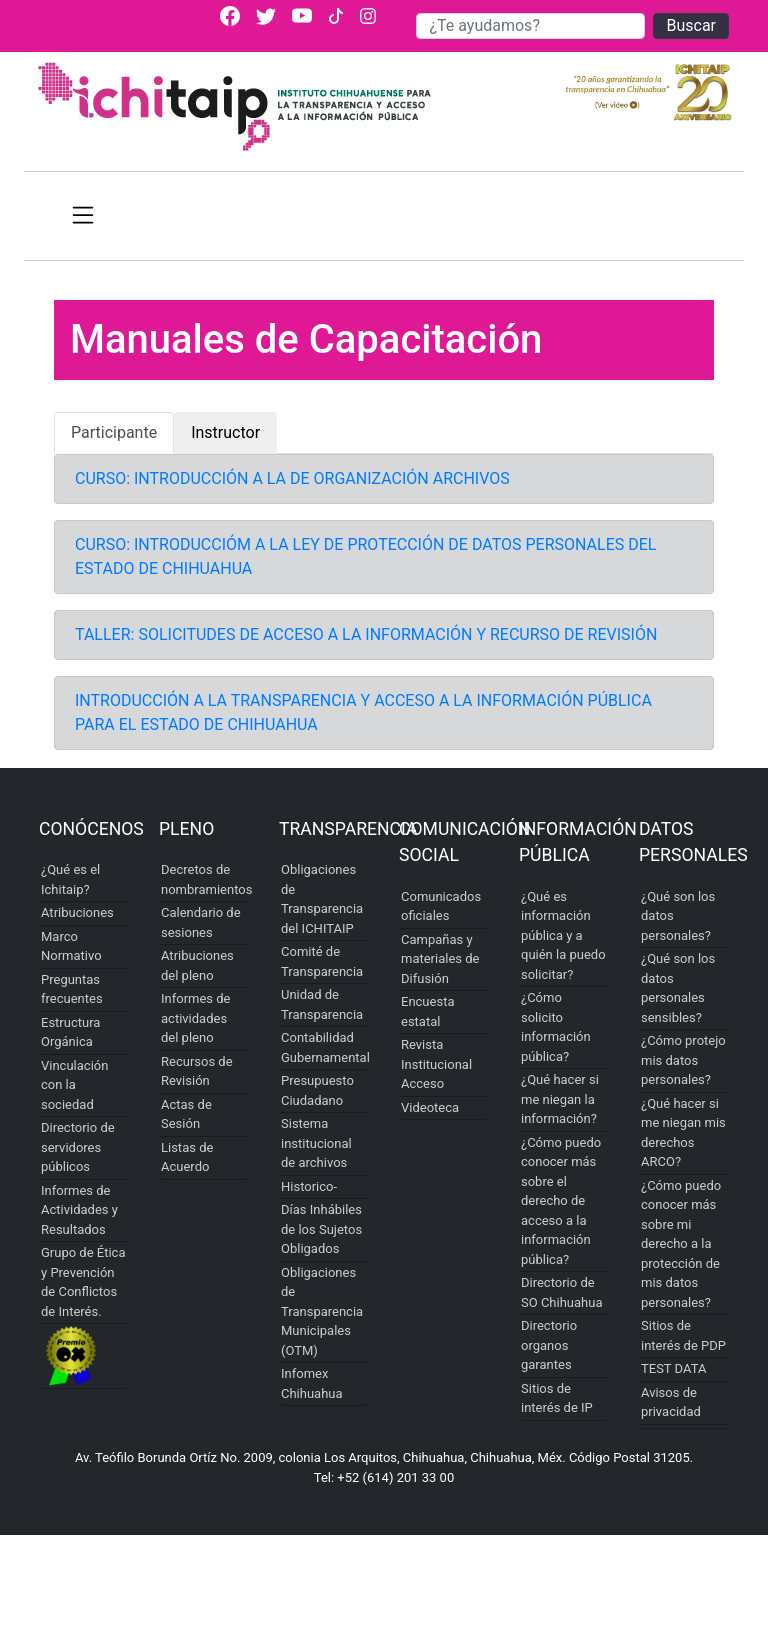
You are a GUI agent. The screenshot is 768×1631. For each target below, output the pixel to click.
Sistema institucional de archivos (316, 1143)
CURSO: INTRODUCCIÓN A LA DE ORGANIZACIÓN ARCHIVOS (292, 478)
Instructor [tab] (225, 432)
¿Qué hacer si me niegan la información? (560, 1099)
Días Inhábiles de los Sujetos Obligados (321, 1229)
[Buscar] (530, 26)
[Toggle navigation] (83, 216)
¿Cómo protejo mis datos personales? (683, 1060)
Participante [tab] (114, 432)
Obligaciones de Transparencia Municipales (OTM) (322, 1311)
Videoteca (430, 1107)
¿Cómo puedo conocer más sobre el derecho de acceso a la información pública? (561, 1201)
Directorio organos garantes (549, 1345)
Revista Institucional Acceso (436, 1064)
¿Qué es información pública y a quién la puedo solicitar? (563, 935)
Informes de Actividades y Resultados (79, 1210)
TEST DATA (673, 1368)
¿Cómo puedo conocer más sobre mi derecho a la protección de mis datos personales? (681, 1244)
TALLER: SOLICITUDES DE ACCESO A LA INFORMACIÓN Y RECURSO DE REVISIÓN (366, 634)
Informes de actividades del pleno (196, 1018)
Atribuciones (77, 912)
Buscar (691, 25)
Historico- (309, 1186)
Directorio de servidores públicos (78, 1147)
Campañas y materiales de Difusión (440, 959)
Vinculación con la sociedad (74, 1085)
